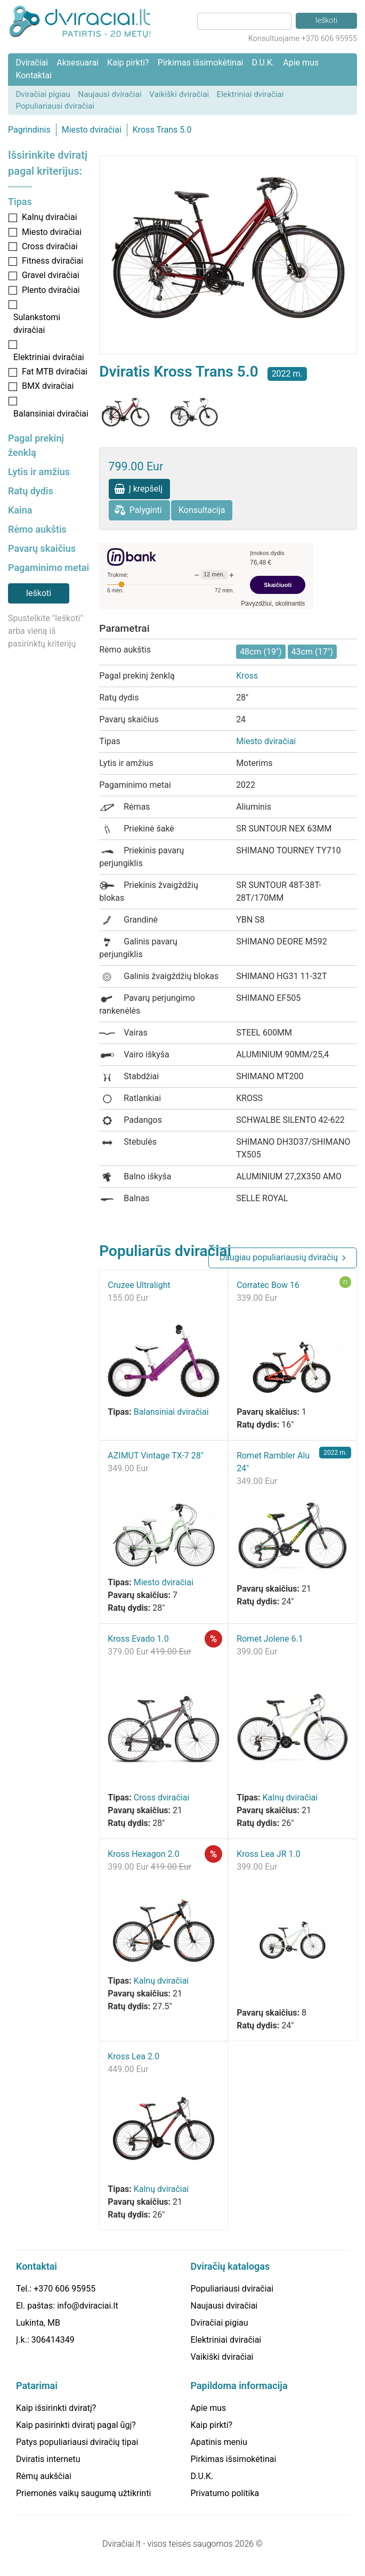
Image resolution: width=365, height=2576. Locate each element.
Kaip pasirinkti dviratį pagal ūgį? (76, 2425)
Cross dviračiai (50, 246)
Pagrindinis (29, 130)
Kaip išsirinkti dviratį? (56, 2408)
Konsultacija (202, 510)
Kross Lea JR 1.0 (269, 1854)
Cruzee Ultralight (139, 1285)
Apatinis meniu (219, 2442)
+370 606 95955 (64, 2289)
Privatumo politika (225, 2493)
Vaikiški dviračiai (179, 94)
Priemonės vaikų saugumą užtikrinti (83, 2493)
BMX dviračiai (48, 386)
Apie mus (301, 63)
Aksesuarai (77, 63)
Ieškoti (38, 593)
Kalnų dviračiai (49, 217)
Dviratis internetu (48, 2459)
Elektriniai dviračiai (250, 94)
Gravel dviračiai (50, 275)
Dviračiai (31, 63)
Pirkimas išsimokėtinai (201, 63)
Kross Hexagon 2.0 (144, 1854)
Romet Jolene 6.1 (270, 1639)
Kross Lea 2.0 (133, 2056)
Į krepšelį (145, 489)
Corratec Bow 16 (268, 1285)
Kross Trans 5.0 (162, 130)
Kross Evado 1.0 (138, 1639)
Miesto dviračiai (91, 130)
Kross (247, 676)
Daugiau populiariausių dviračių (279, 1257)
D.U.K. (263, 63)
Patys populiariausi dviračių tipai (77, 2442)
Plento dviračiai (51, 290)
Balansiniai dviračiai (50, 414)
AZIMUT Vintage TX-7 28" (156, 1455)
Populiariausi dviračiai (54, 106)
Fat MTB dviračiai (54, 371)
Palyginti (145, 510)
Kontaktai (33, 75)
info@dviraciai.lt (87, 2306)
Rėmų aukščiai (43, 2476)
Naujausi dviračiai (109, 94)
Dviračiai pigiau (42, 94)
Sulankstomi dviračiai (36, 323)
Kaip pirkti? (128, 63)
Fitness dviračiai (52, 261)
